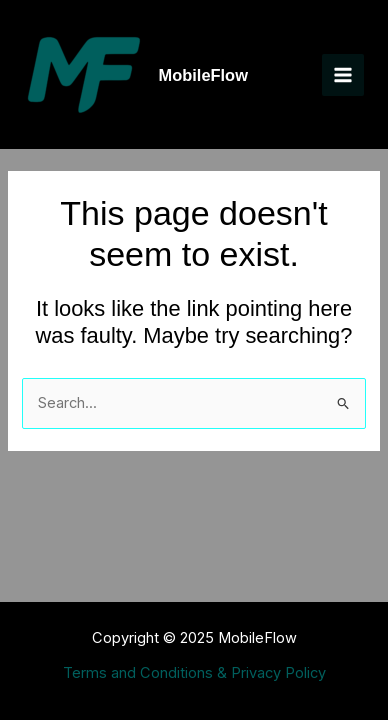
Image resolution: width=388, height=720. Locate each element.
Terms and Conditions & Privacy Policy (194, 673)
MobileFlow (203, 75)
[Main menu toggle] (343, 75)
